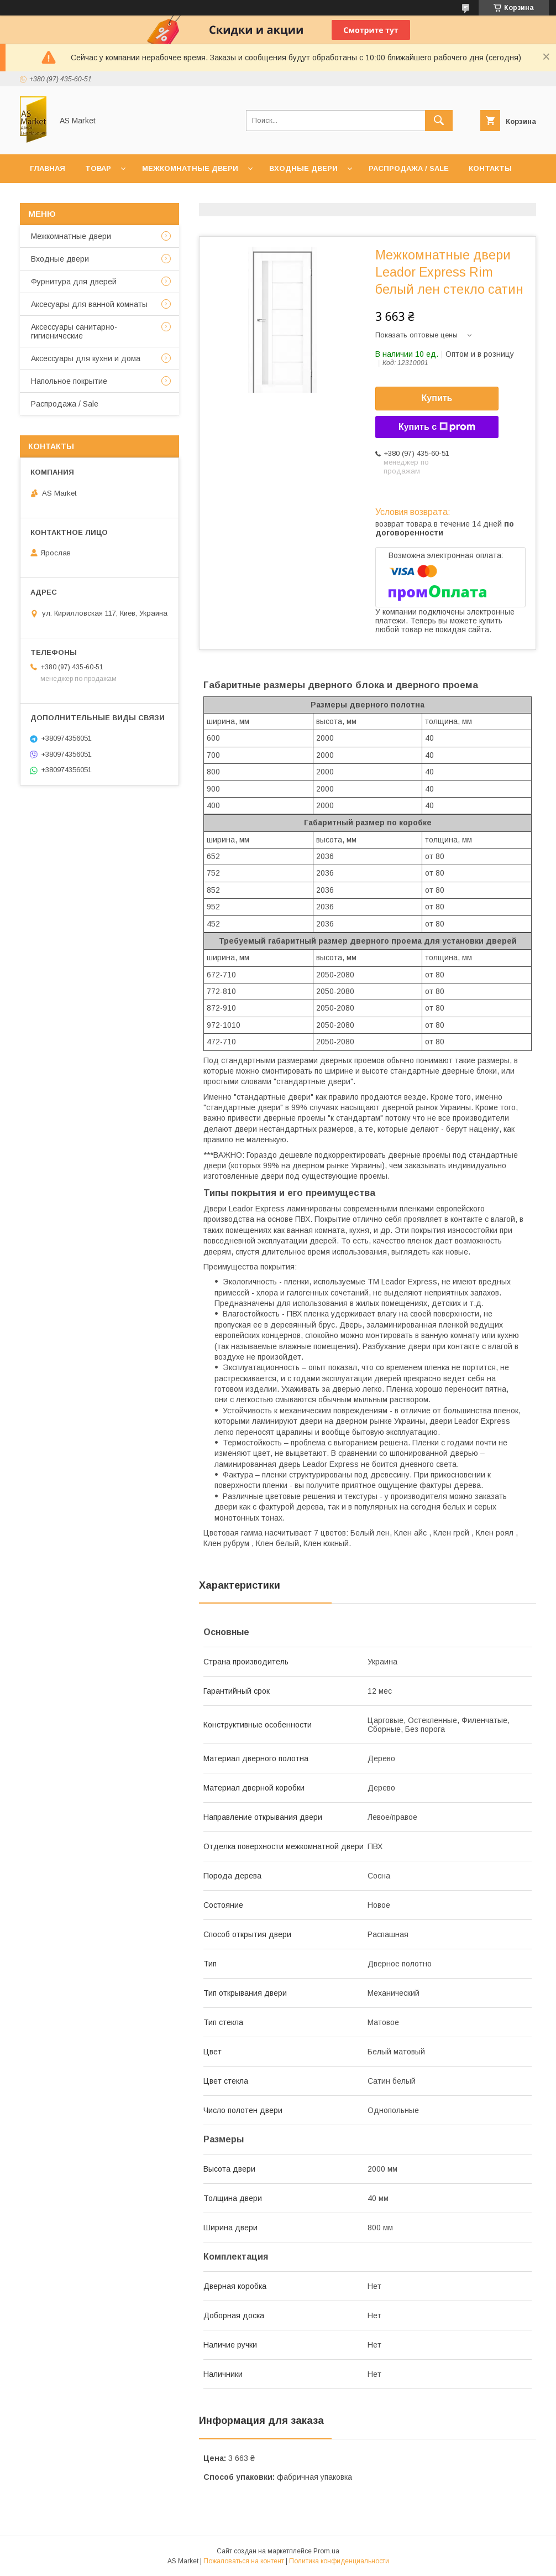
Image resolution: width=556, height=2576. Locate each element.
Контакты (490, 168)
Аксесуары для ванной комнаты (89, 304)
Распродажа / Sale (409, 168)
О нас (42, 197)
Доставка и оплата (116, 197)
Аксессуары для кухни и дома (85, 358)
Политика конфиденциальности (339, 2561)
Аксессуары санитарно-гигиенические (74, 331)
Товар (98, 168)
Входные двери (303, 168)
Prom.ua (326, 2551)
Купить (437, 398)
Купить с (436, 427)
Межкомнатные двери (190, 168)
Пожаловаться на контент (243, 2561)
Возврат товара (211, 197)
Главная (47, 168)
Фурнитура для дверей (74, 281)
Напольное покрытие (69, 381)
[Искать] (439, 120)
